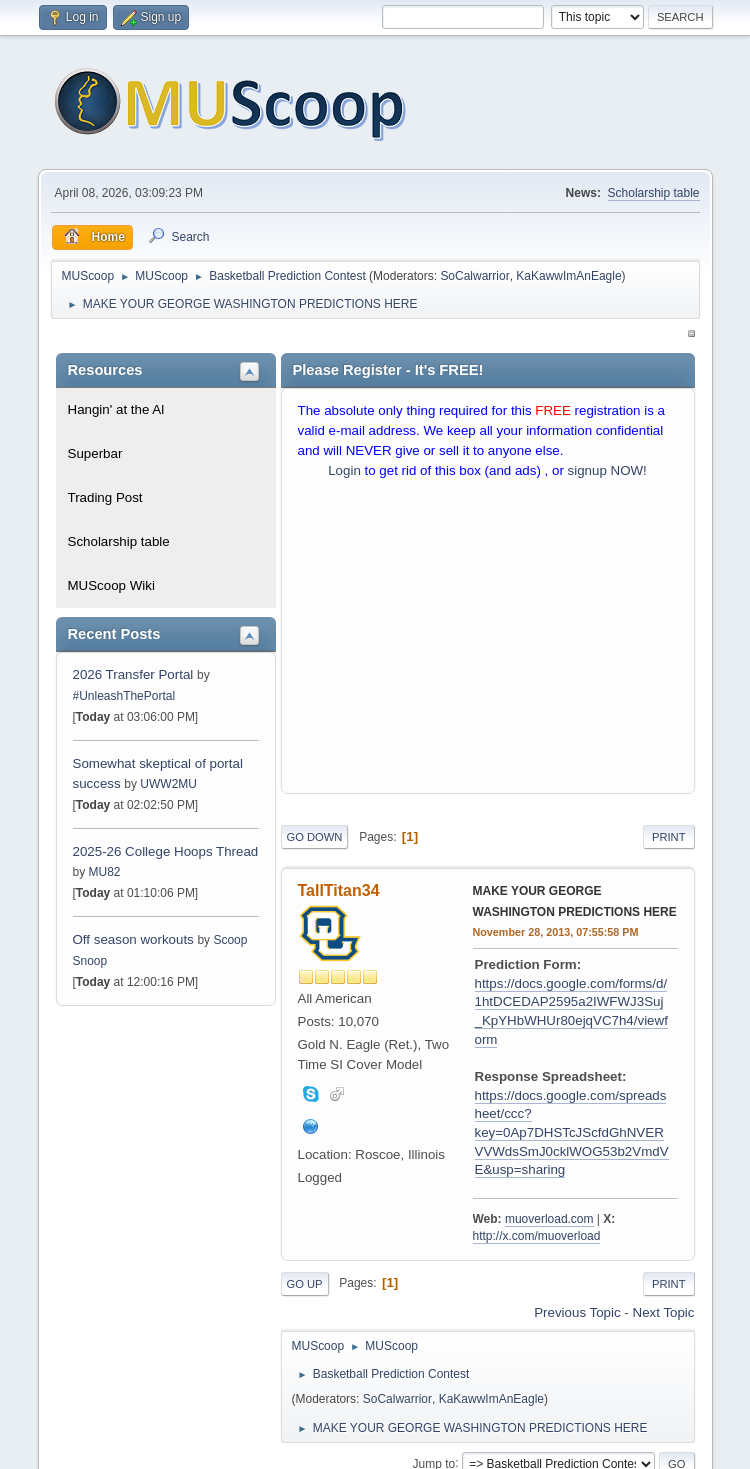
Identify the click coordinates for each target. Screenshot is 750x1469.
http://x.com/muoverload (537, 1236)
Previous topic (577, 1312)
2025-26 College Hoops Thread (166, 851)
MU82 (105, 872)
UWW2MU (168, 784)
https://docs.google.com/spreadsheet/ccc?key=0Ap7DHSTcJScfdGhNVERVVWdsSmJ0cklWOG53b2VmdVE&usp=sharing (572, 1133)
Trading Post (105, 497)
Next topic (664, 1312)
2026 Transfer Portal (133, 674)
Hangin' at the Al (116, 409)
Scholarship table (654, 193)
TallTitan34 (339, 890)
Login (344, 470)
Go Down (315, 837)
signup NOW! (607, 470)
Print (669, 837)
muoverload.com (549, 1219)
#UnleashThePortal (124, 696)
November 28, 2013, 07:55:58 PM (556, 932)
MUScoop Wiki (111, 585)
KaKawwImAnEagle (568, 276)
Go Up (305, 1284)
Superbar (95, 453)
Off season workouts (135, 939)
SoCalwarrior (474, 276)
